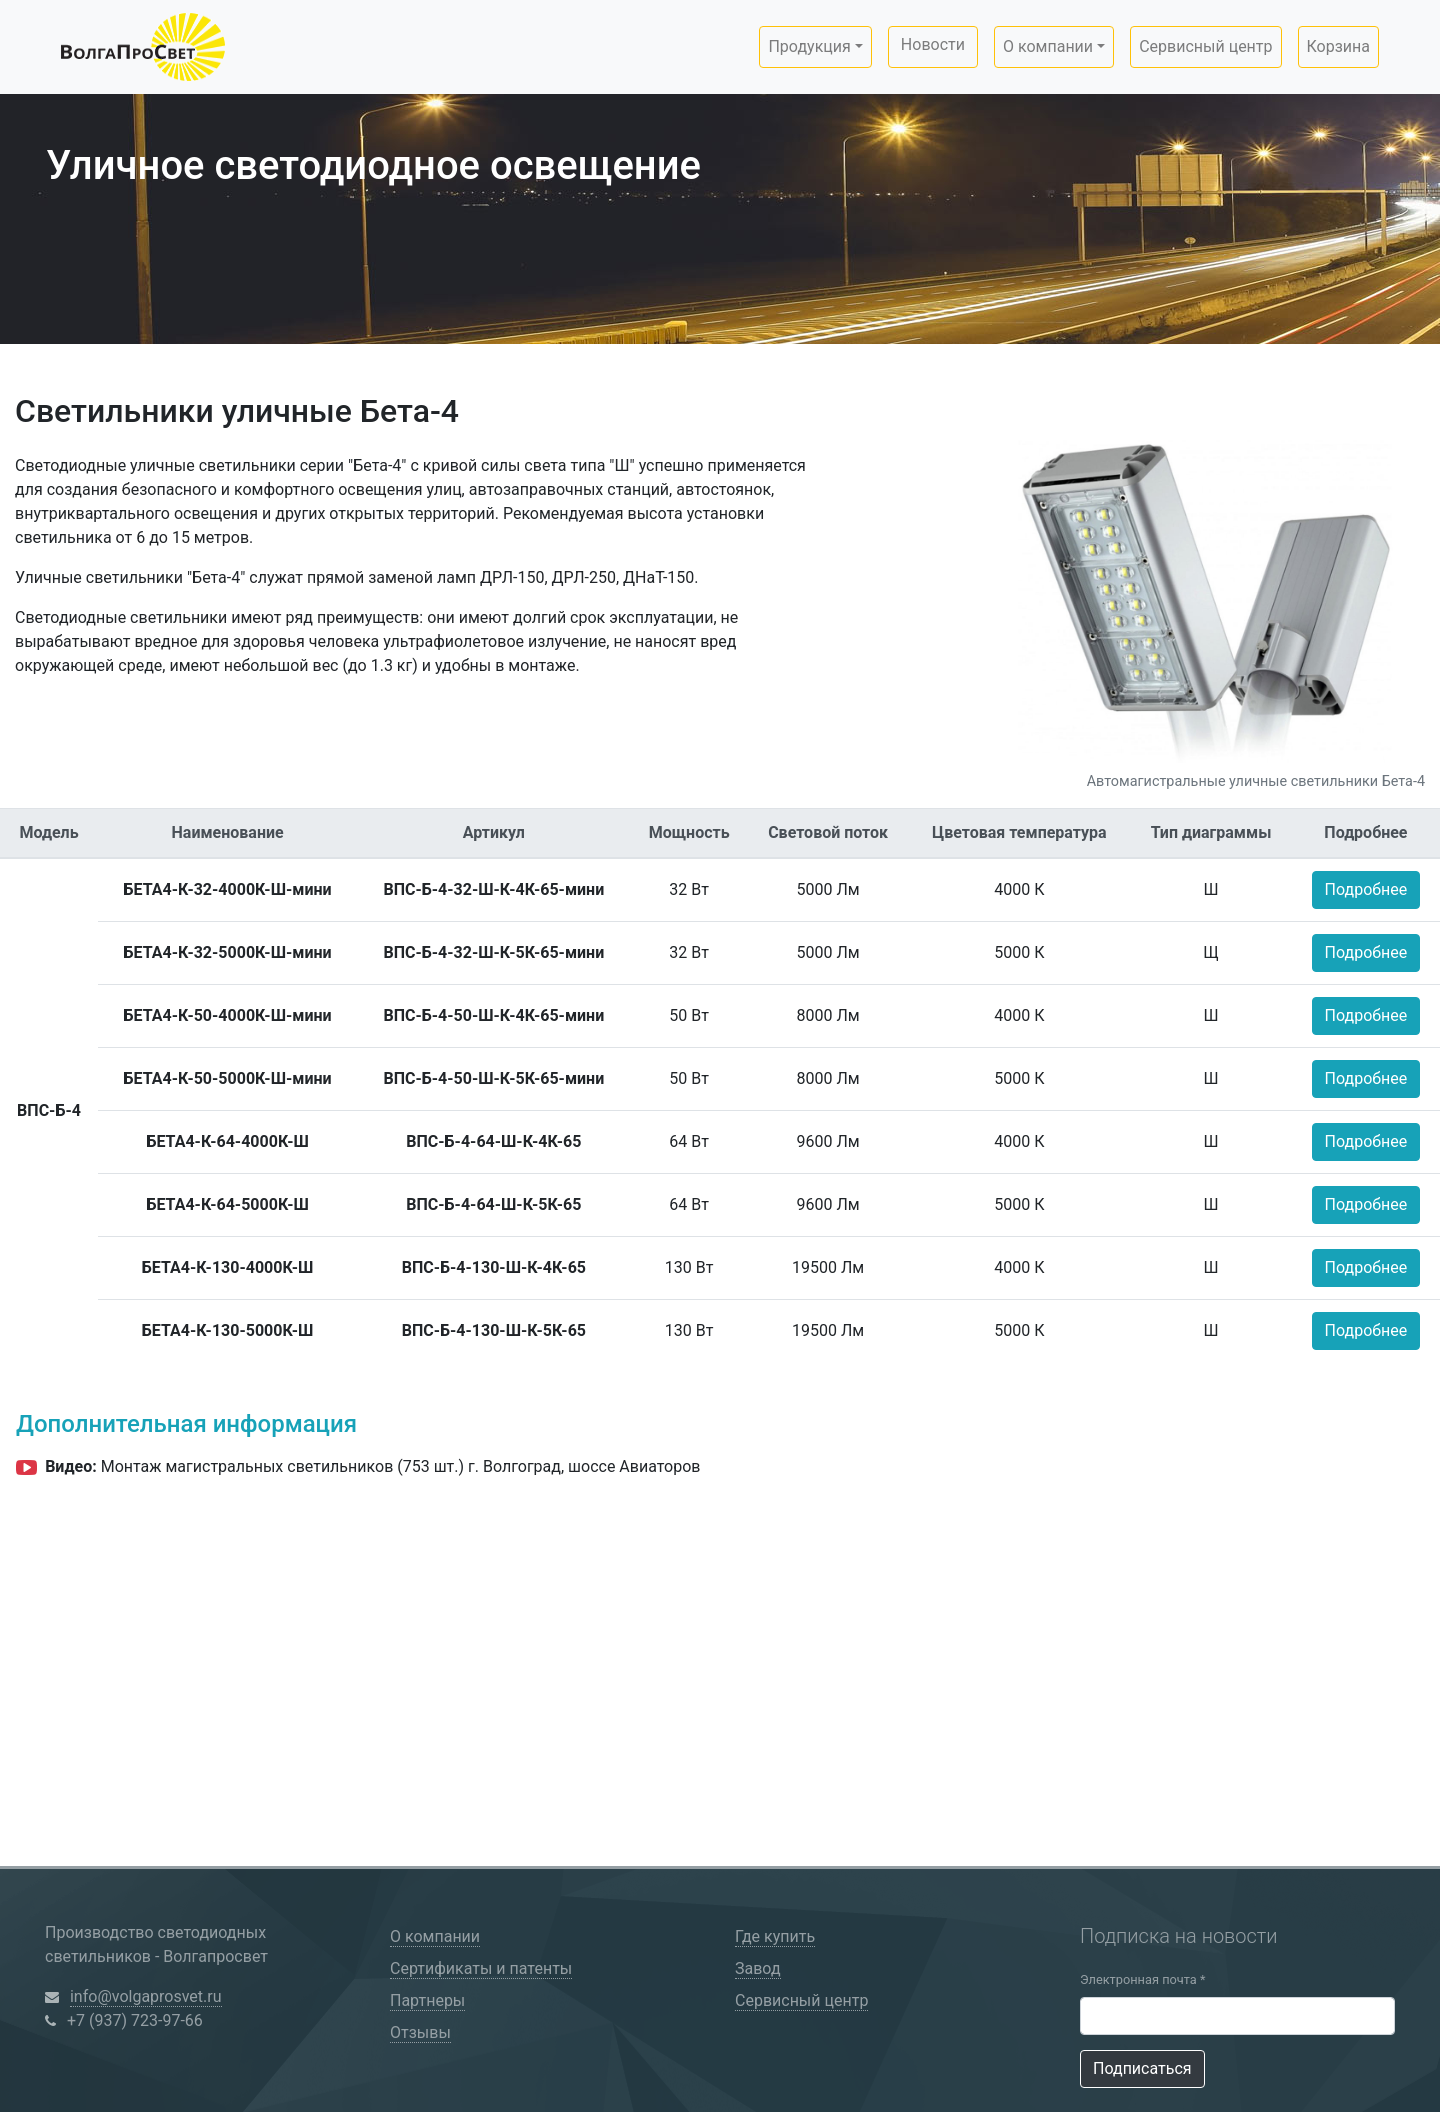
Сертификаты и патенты (481, 1968)
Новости (933, 44)
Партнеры (427, 2000)
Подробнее (1366, 889)
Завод (758, 1968)
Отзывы (420, 2032)
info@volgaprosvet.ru (146, 1996)
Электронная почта (1143, 1979)
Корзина (1338, 46)
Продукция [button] (809, 46)
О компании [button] (1048, 46)
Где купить (775, 1936)
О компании (435, 1936)
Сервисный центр (1205, 46)
